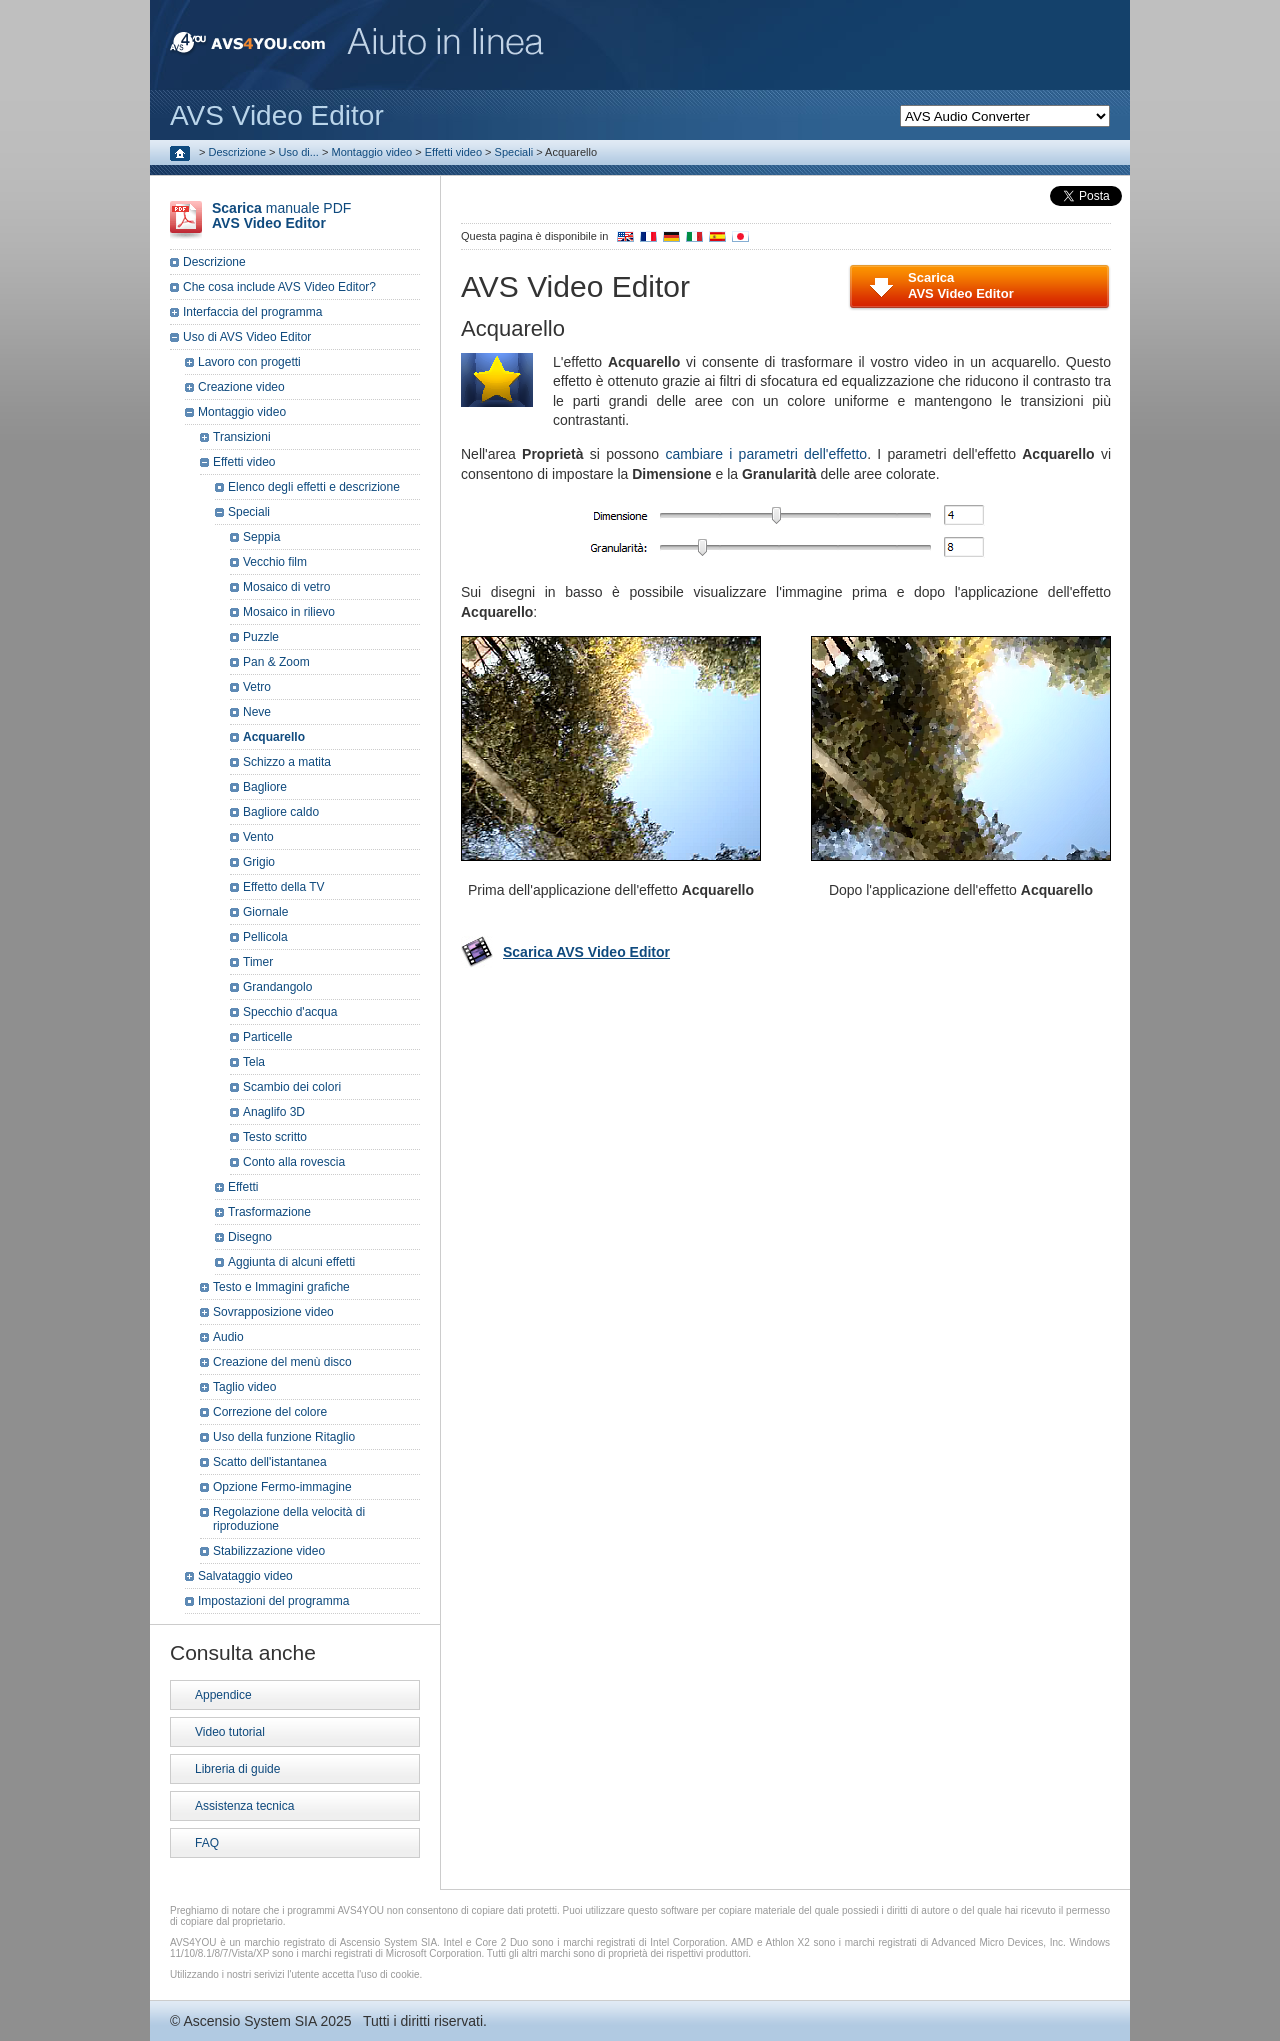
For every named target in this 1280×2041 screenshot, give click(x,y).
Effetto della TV (284, 887)
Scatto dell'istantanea (270, 1462)
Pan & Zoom (276, 662)
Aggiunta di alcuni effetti (291, 1262)
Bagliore (265, 787)
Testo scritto (275, 1137)
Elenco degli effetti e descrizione (314, 487)
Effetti (243, 1187)
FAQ (207, 1843)
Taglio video (244, 1387)
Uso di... (299, 152)
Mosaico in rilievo (289, 612)
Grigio (259, 862)
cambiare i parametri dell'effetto (766, 454)
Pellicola (265, 937)
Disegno (250, 1237)
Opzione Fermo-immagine (282, 1487)
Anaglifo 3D (274, 1112)
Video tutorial (230, 1732)
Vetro (257, 687)
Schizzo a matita (287, 762)
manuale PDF (281, 215)
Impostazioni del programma (273, 1601)
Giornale (265, 912)
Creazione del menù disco (282, 1362)
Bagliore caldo (281, 812)
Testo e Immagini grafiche (281, 1287)
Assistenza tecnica (244, 1806)
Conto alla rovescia (294, 1162)
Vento (258, 837)
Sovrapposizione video (273, 1312)
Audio (228, 1337)
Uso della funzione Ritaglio (284, 1437)
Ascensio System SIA (249, 2021)
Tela (254, 1062)
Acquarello (274, 737)
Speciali (514, 152)
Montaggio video (371, 152)
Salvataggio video (245, 1576)
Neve (257, 712)
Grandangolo (277, 987)
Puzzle (261, 637)
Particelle (267, 1037)
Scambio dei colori (292, 1087)
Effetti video (453, 152)
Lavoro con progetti (249, 362)
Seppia (261, 537)
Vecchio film (275, 562)
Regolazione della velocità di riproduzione (289, 1519)
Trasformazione (269, 1212)
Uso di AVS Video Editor (247, 337)
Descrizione (237, 152)
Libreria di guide (237, 1769)
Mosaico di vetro (286, 587)
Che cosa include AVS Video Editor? (279, 287)
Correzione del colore (270, 1412)
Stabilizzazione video (269, 1551)
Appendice (223, 1695)
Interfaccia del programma (252, 312)
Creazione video (241, 387)
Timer (258, 962)
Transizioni (242, 437)
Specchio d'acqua (290, 1012)
